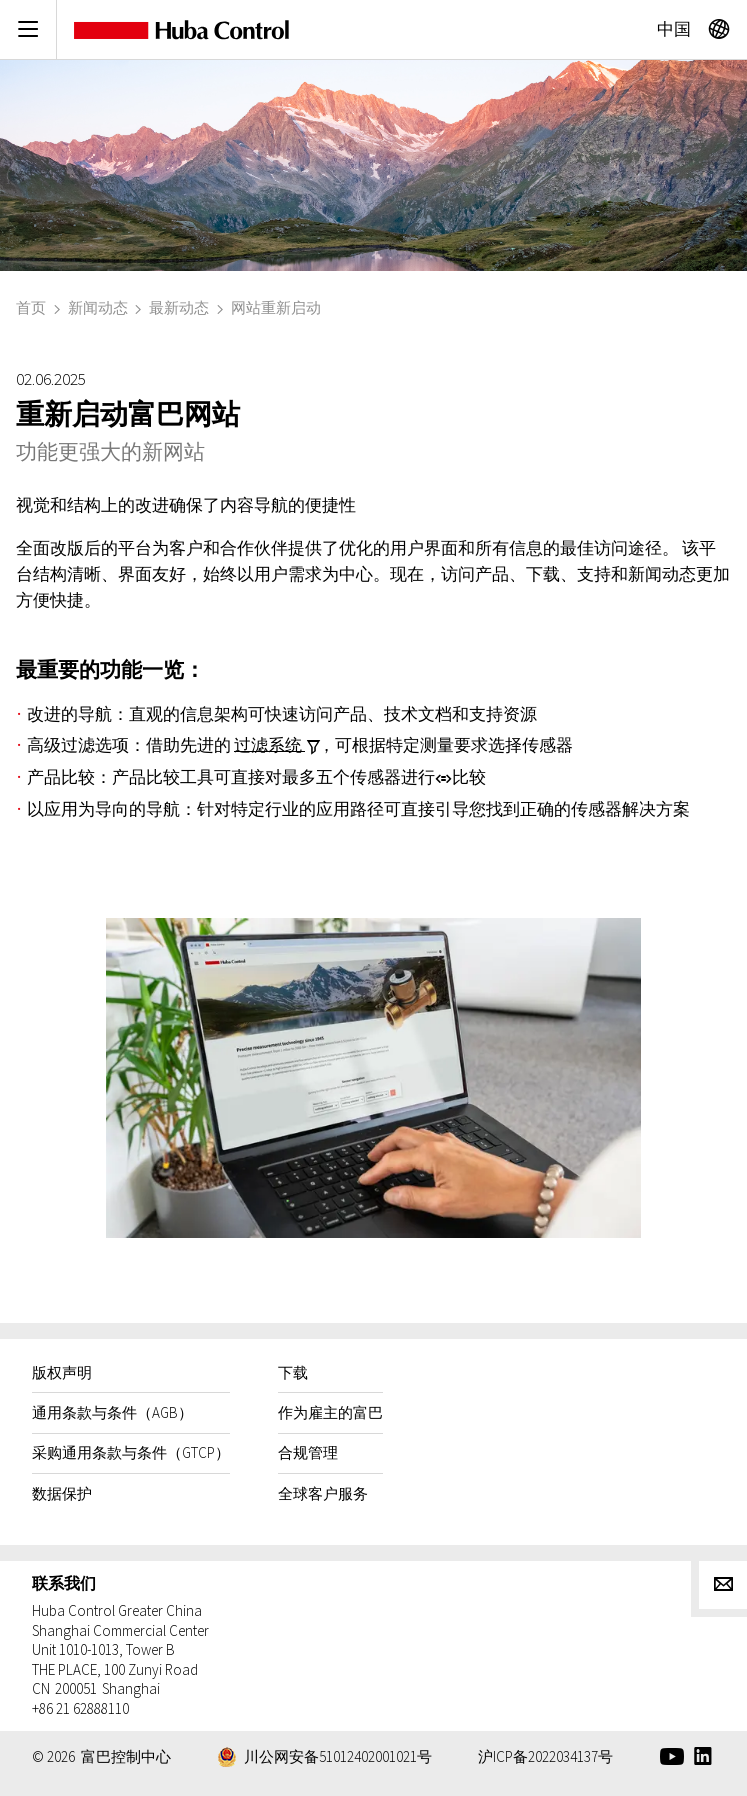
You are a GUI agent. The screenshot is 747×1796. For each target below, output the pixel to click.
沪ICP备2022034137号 (545, 1756)
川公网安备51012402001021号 (338, 1756)
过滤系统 (269, 744)
